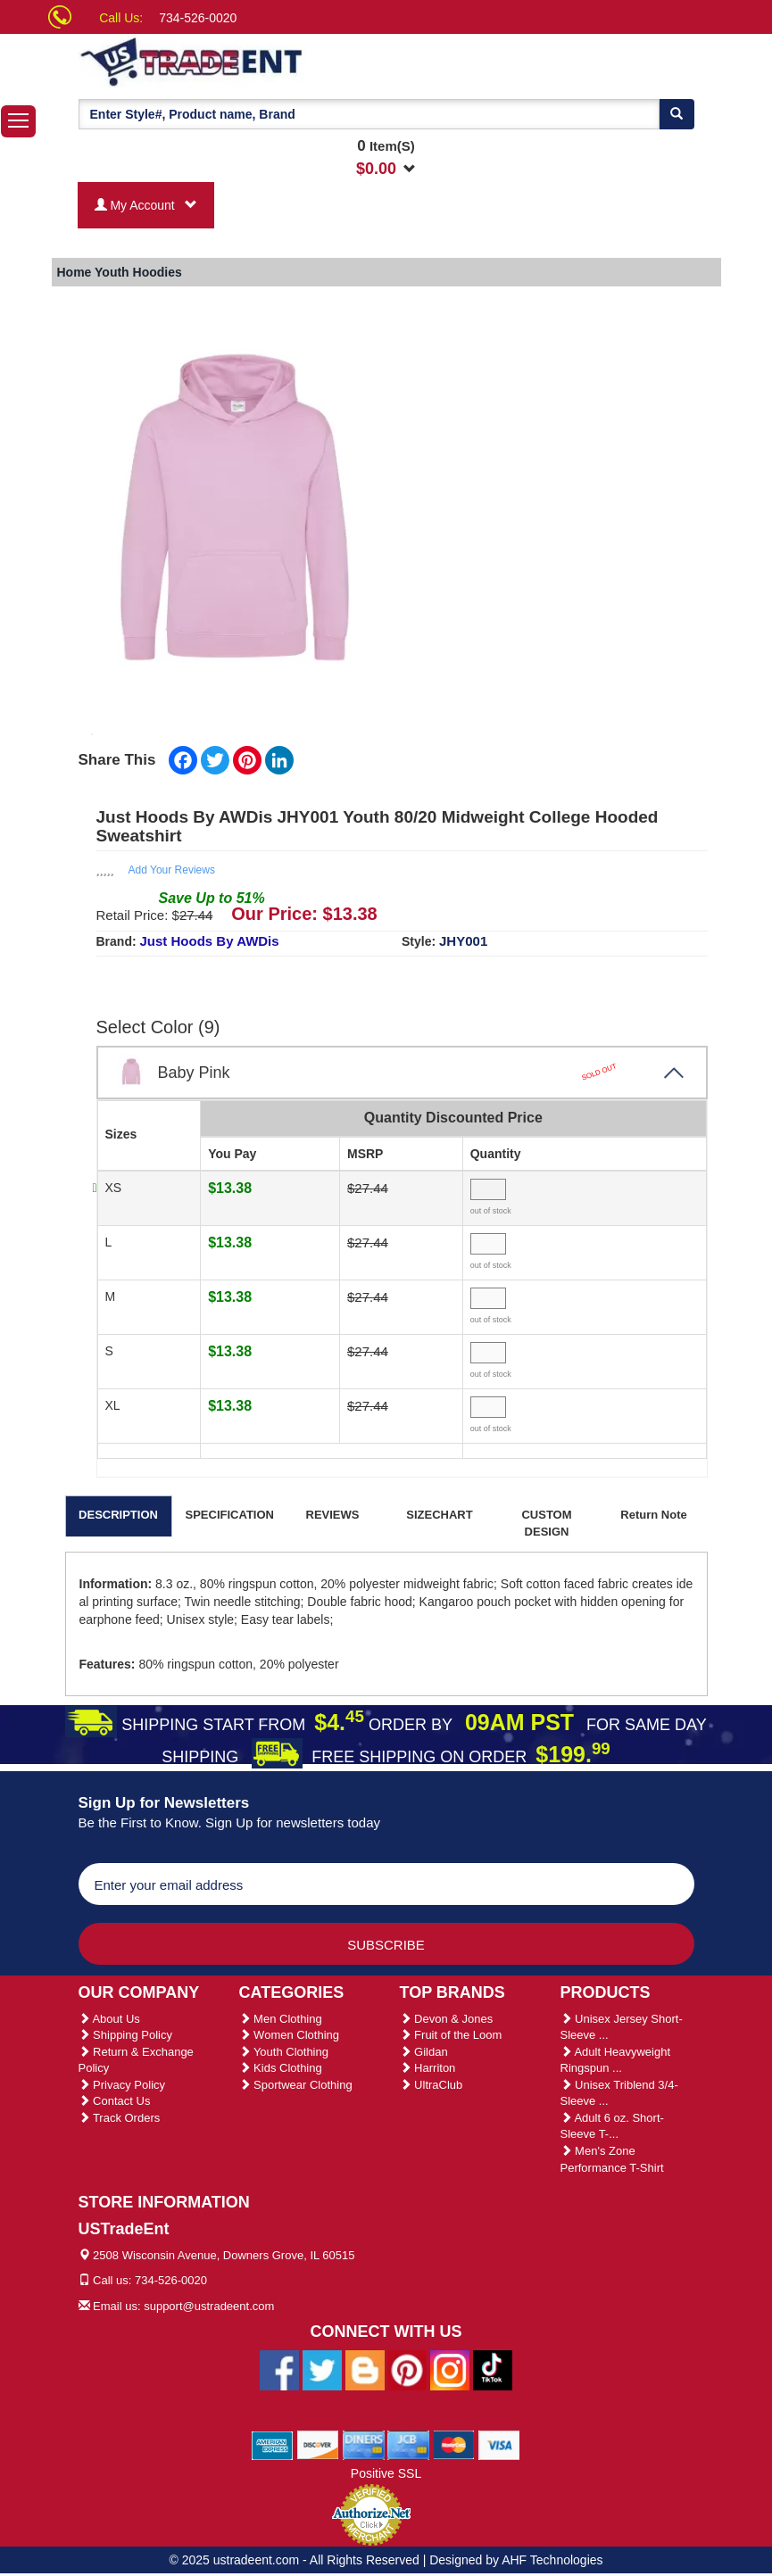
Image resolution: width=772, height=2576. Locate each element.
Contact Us (115, 2101)
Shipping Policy (126, 2035)
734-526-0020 (198, 18)
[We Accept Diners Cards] (364, 2444)
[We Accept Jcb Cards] (408, 2444)
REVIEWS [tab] (333, 1514)
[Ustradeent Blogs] (365, 2369)
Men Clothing (280, 2018)
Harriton (428, 2068)
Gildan (424, 2051)
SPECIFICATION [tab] (230, 1514)
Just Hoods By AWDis (209, 940)
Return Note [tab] (653, 1514)
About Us (109, 2018)
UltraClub (431, 2084)
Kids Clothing (280, 2068)
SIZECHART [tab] (439, 1514)
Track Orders (120, 2118)
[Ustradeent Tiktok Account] (492, 2369)
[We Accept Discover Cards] (318, 2444)
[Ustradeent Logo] (253, 60)
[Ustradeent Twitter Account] (322, 2369)
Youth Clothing (283, 2051)
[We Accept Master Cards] (454, 2444)
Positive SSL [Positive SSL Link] (386, 2473)
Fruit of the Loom (451, 2035)
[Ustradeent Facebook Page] (279, 2369)
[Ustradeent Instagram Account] (449, 2369)
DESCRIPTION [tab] (118, 1514)
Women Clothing (289, 2035)
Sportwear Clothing (296, 2084)
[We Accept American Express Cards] (273, 2444)
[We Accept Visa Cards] (499, 2444)
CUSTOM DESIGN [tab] (546, 1523)
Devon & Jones (447, 2018)
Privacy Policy (122, 2084)
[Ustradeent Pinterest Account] (407, 2369)
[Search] (676, 114)
